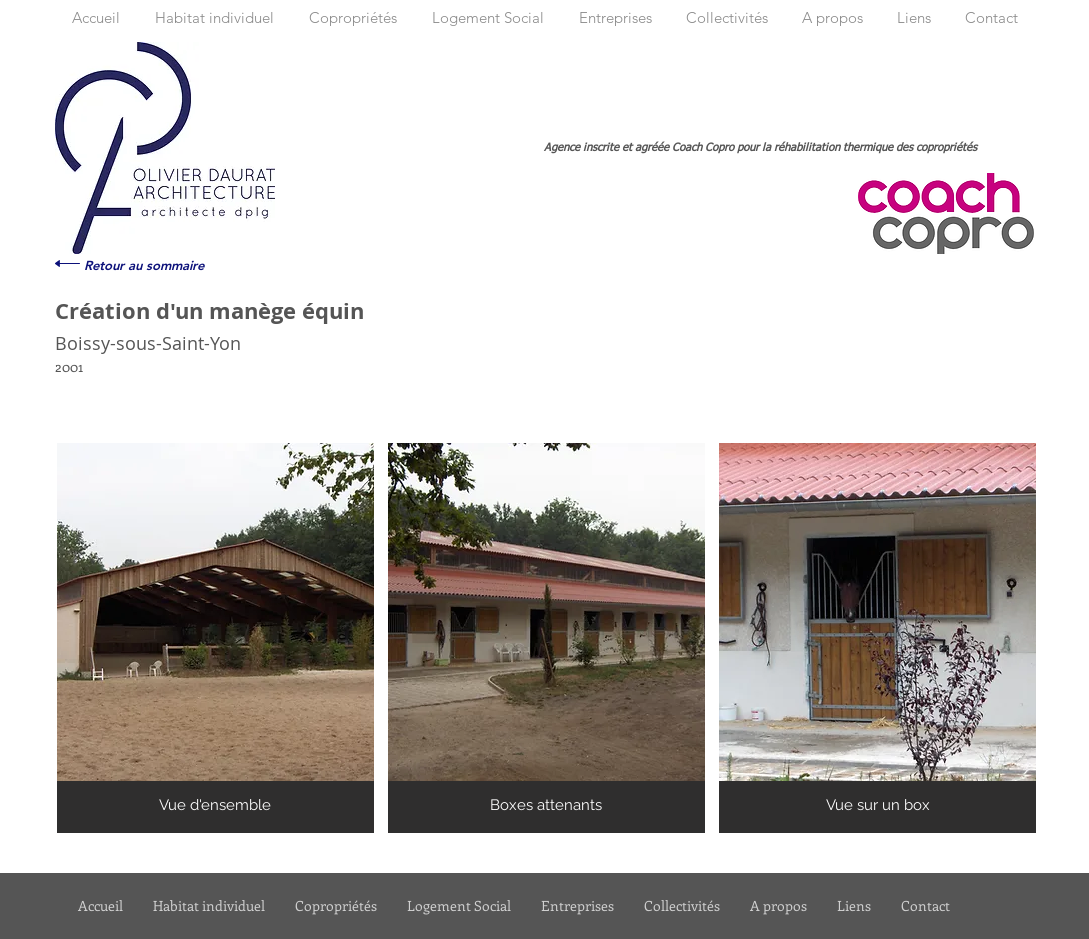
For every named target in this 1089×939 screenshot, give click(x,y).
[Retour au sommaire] (144, 265)
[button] (215, 638)
